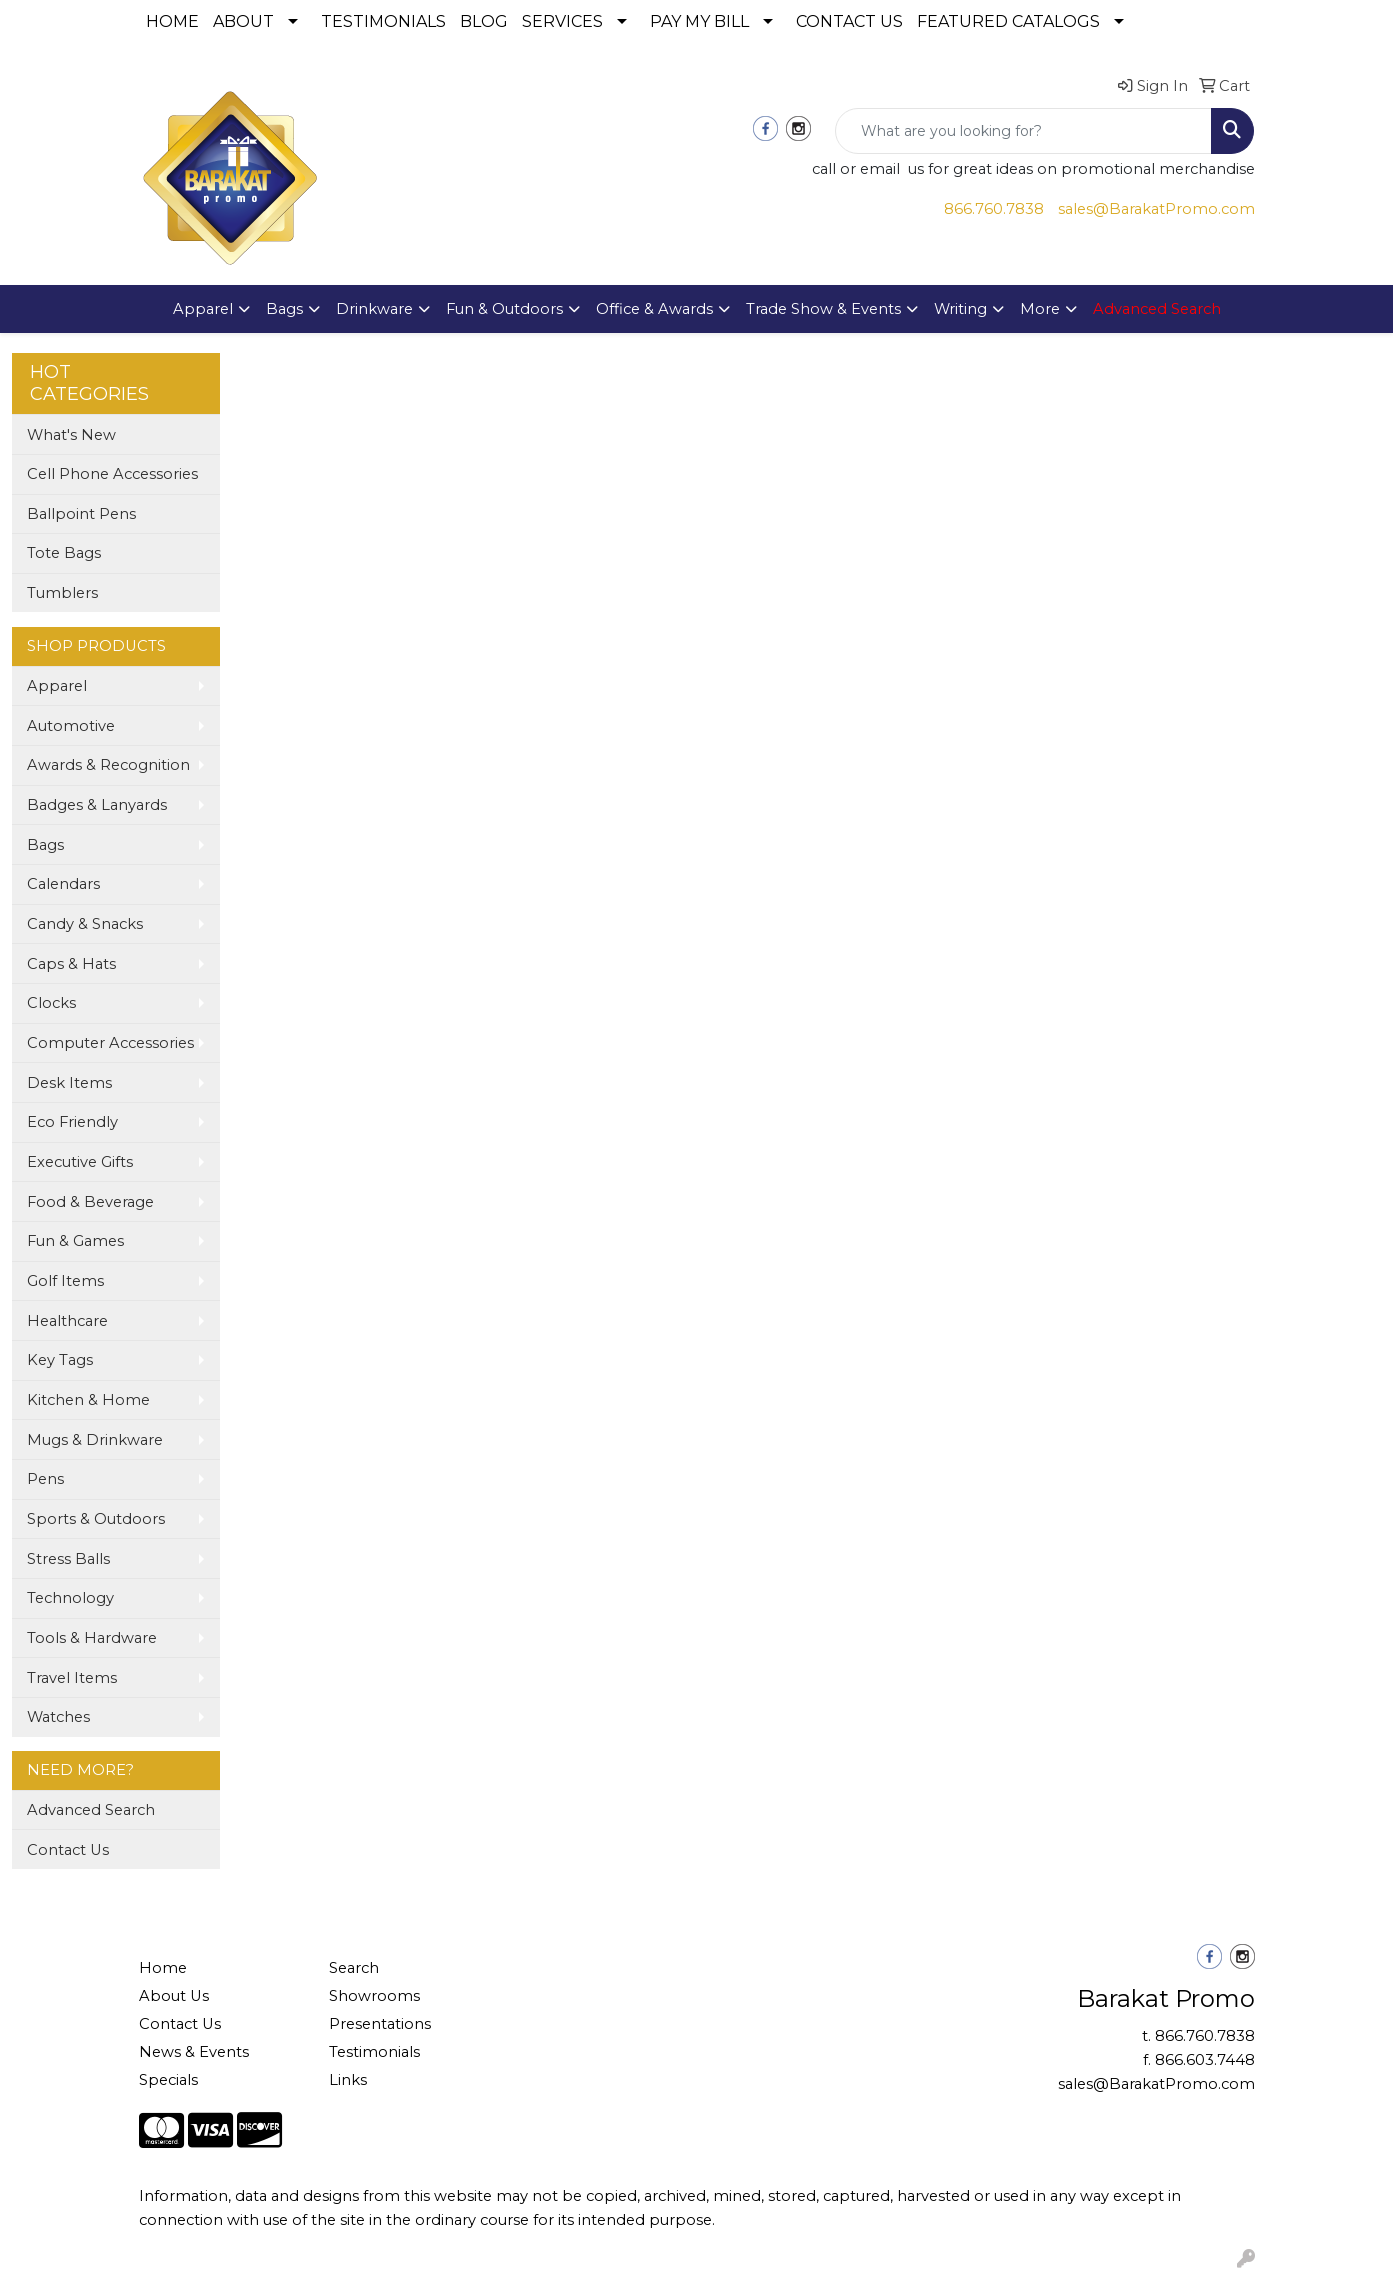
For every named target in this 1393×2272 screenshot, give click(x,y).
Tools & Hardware (92, 1638)
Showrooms (374, 1996)
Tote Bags (64, 553)
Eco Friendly (72, 1122)
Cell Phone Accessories (112, 474)
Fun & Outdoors (504, 309)
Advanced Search (91, 1810)
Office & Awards (654, 309)
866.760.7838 (994, 209)
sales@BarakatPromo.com (1156, 209)
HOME (172, 21)
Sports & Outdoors (96, 1519)
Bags (284, 309)
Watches (58, 1717)
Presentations (380, 2024)
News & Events (194, 2052)
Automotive (71, 726)
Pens (45, 1479)
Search (354, 1968)
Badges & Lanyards (97, 805)
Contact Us (68, 1850)
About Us (174, 1996)
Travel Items (72, 1678)
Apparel (203, 309)
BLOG (484, 21)
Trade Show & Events (823, 309)
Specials (168, 2080)
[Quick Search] (1023, 131)
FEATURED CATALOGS (1008, 21)
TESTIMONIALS (383, 21)
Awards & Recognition (108, 765)
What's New (71, 435)
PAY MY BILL (699, 21)
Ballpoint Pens (81, 514)
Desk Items (69, 1083)
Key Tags (60, 1360)
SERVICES (562, 21)
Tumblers (62, 593)
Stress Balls (68, 1559)
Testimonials (374, 2052)
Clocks (51, 1003)
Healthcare (67, 1321)
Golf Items (65, 1281)
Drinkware (374, 309)
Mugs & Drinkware (95, 1440)
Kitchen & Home (88, 1400)
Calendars (63, 884)
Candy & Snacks (85, 924)
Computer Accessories (110, 1043)
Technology (70, 1598)
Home (163, 1968)
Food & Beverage (90, 1202)
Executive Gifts (80, 1162)
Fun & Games (75, 1241)
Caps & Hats (71, 964)
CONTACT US (849, 21)
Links (348, 2080)
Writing (960, 309)
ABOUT (243, 21)
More (1040, 309)
